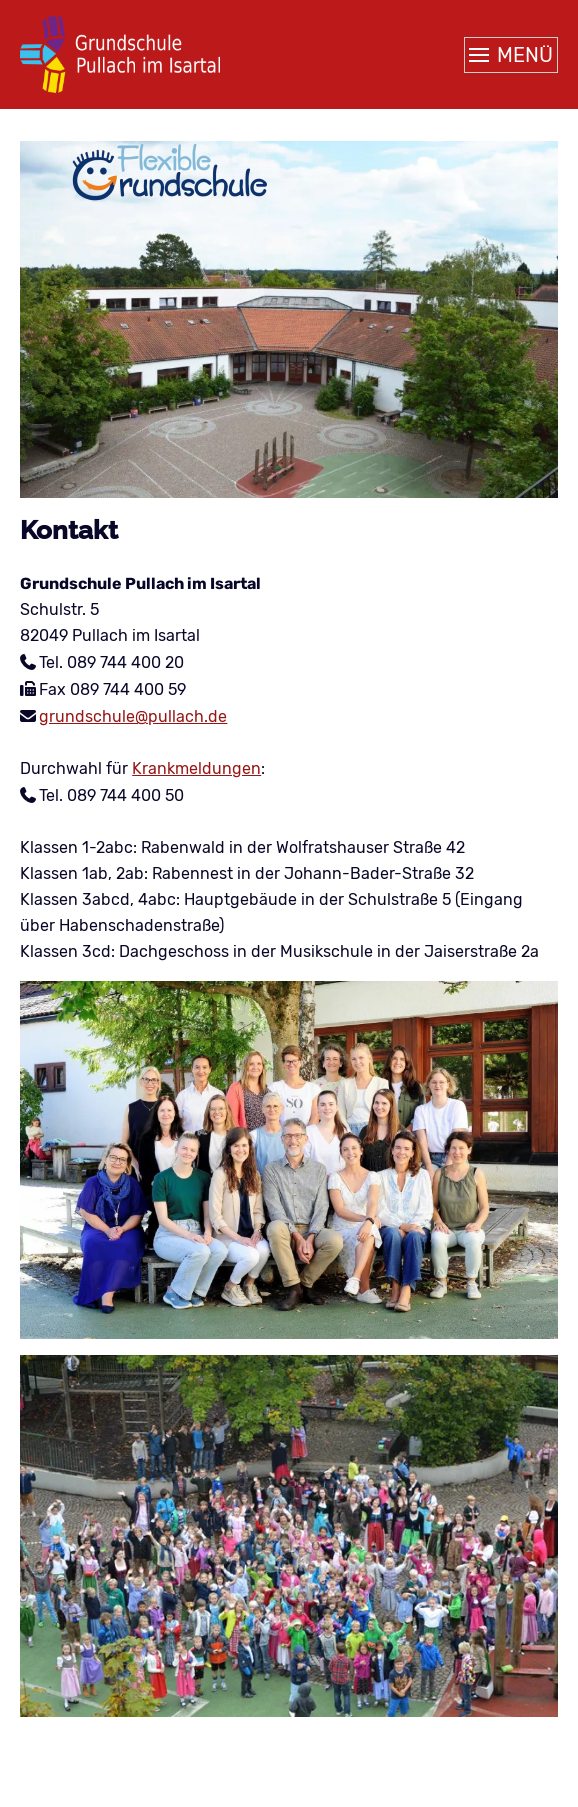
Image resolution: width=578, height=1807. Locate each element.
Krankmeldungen (196, 768)
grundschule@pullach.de (133, 716)
